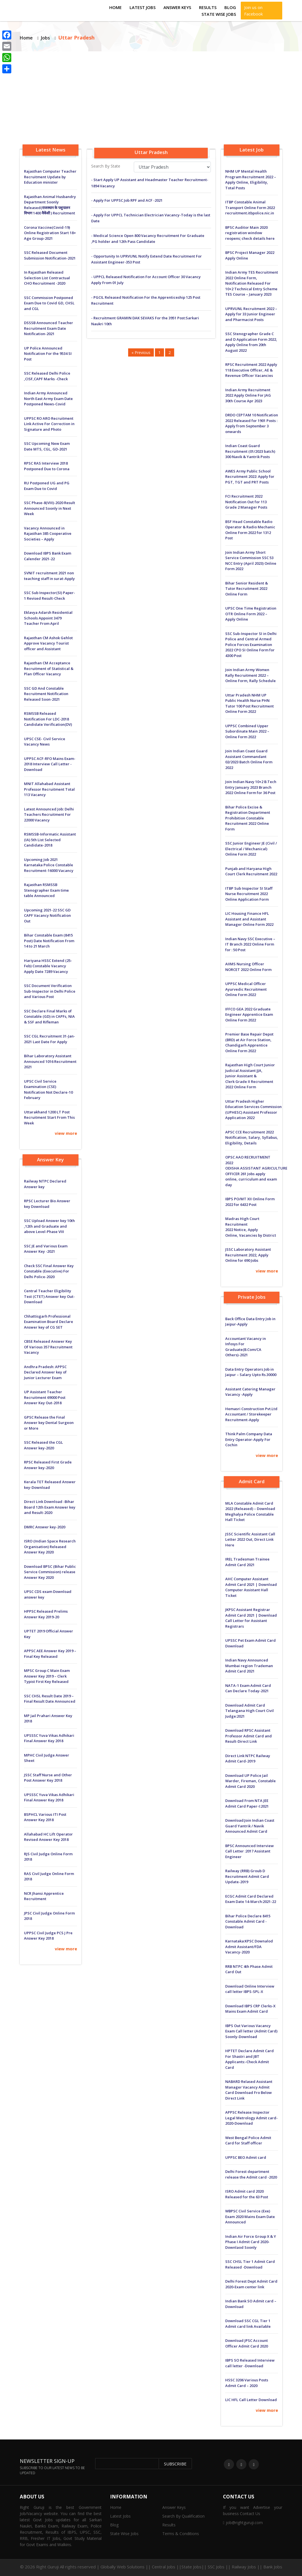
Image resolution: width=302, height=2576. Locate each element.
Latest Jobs (143, 7)
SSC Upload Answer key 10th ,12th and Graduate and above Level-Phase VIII (49, 1226)
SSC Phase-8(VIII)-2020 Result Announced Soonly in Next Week (49, 508)
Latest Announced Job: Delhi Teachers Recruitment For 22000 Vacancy (49, 814)
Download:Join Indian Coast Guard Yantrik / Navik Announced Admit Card (249, 1826)
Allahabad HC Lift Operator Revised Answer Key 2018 (48, 1837)
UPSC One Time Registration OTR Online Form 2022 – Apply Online (250, 614)
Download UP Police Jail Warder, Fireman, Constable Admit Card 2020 (250, 1781)
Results (207, 7)
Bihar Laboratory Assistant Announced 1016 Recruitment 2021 (50, 1061)
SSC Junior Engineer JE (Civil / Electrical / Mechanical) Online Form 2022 (251, 849)
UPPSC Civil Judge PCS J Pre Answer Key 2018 (48, 1935)
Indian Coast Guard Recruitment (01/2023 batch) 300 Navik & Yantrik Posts (250, 451)
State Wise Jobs (219, 14)
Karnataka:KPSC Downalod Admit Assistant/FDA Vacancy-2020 (249, 1946)
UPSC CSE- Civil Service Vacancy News (44, 741)
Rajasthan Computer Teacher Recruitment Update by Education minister (50, 177)
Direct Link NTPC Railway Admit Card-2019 (247, 1758)
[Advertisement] (151, 93)
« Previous (141, 352)
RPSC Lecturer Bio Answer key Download (47, 1203)
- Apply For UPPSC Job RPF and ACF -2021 (127, 200)
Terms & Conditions (180, 2533)
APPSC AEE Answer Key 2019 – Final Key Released (50, 1653)
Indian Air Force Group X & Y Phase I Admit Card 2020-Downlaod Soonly (250, 2242)
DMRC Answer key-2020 (44, 1526)
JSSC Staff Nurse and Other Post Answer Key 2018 (48, 1777)
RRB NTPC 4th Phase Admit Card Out (249, 1969)
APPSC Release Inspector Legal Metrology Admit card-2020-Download (251, 2118)
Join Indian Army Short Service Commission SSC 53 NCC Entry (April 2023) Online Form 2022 (250, 561)
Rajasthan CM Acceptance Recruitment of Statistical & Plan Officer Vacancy (48, 668)
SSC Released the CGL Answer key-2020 (43, 1445)
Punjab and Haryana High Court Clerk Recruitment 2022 (251, 871)
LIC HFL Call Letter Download (251, 2399)
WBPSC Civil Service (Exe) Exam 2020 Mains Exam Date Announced (250, 2216)
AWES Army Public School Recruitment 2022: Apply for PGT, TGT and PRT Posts (249, 477)
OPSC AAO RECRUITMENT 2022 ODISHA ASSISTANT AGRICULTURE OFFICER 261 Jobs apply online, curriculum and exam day (251, 1171)
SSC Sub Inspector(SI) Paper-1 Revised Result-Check (49, 595)
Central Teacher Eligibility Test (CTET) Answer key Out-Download (49, 1296)
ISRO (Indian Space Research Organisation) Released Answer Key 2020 (50, 1546)
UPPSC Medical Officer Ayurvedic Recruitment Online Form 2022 (246, 989)
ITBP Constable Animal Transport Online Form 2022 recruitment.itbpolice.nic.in (250, 207)
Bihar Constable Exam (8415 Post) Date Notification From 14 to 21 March (49, 941)
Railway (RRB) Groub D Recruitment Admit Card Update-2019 (247, 1876)
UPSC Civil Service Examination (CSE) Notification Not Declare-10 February (48, 1089)
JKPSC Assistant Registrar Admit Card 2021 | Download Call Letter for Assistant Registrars (251, 1618)
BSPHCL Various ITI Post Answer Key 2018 (45, 1817)
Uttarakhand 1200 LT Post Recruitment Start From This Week (49, 1117)
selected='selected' (172, 167)
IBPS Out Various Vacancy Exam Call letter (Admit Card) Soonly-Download (251, 2031)
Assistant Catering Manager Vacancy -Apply (250, 1391)
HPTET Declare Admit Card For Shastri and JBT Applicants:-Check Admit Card (249, 2059)
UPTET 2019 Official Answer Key (48, 1633)
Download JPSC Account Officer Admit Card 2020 (246, 2343)
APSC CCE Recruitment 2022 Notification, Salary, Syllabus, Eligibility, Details (251, 1137)
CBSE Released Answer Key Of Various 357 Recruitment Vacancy (48, 1347)
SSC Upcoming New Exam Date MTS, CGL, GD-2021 (47, 446)
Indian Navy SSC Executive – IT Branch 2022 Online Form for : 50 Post (250, 944)
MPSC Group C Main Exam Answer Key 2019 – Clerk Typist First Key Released (47, 1676)
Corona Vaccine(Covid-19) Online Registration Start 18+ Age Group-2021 (50, 233)
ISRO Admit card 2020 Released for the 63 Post (246, 2194)
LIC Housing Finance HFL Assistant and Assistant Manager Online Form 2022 (249, 919)
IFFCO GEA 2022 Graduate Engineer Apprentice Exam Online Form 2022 (249, 1014)
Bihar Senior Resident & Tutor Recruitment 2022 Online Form (246, 589)
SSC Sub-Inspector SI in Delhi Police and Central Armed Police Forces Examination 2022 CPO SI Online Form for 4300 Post (251, 644)
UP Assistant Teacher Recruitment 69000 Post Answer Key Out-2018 (44, 1397)
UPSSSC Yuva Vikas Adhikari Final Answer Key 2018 (49, 1738)
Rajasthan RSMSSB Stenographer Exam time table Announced (46, 890)
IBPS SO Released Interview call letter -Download (250, 2363)
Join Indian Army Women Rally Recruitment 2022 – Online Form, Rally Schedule (250, 675)
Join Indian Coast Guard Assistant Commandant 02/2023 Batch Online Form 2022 (248, 759)
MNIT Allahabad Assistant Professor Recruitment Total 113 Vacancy (49, 789)
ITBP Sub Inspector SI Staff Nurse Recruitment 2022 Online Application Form (248, 894)
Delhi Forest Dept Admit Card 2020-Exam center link (251, 2284)
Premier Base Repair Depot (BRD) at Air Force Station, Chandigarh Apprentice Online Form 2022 (249, 1042)
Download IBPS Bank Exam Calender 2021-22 (47, 556)
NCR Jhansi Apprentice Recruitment (44, 1896)
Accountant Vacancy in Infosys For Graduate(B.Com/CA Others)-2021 (245, 1347)
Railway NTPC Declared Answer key (45, 1184)
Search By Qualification (183, 2516)
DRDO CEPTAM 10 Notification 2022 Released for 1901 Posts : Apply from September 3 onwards (251, 423)
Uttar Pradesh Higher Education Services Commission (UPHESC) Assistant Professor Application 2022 (251, 1109)
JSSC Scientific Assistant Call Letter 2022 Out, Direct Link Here (250, 1539)
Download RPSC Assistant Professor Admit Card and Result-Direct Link (248, 1736)
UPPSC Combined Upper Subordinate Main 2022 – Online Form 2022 (247, 731)
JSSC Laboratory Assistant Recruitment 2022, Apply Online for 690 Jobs (248, 1255)
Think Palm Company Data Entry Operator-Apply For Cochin (248, 1439)
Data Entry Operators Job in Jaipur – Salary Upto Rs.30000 (250, 1372)
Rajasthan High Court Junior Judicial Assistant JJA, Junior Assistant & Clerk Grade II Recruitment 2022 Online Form (250, 1075)
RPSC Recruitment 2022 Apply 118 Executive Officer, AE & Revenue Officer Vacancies (251, 370)
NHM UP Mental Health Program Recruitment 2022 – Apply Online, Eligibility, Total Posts (250, 179)
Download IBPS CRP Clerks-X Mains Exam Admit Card (250, 2008)
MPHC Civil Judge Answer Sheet (46, 1758)
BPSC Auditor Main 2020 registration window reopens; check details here (250, 233)
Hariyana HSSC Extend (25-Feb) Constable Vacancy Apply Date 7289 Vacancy (48, 966)
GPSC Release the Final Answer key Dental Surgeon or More (49, 1423)
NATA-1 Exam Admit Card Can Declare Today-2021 (248, 1688)
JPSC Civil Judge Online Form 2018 (49, 1916)
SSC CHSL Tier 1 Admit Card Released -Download (250, 2264)
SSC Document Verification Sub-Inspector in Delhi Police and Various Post (49, 991)
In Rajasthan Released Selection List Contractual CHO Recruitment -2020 (47, 278)
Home (115, 7)
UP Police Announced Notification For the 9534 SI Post (48, 354)
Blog (230, 7)
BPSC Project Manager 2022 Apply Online (249, 255)
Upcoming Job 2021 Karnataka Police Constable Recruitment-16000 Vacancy (48, 865)
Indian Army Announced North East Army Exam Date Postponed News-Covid (48, 398)
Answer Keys (177, 7)
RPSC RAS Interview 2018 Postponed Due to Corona (46, 466)
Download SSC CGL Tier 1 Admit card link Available (248, 2323)
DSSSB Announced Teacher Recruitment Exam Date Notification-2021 (48, 328)
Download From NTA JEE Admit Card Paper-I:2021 (247, 1803)
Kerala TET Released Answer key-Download (50, 1484)
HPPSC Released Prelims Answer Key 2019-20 (46, 1614)
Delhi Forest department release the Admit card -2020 (251, 2174)
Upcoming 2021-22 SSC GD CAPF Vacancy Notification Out (47, 915)
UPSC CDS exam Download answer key (47, 1594)
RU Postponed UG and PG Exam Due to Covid (46, 485)
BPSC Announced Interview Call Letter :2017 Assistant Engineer (249, 1851)
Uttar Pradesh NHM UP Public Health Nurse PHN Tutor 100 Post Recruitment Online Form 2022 (249, 703)
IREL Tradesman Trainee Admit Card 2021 (247, 1562)
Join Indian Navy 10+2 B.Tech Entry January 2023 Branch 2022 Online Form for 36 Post (250, 787)
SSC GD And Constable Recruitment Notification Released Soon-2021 (46, 694)
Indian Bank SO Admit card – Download (250, 2303)
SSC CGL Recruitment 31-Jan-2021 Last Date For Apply (49, 1039)
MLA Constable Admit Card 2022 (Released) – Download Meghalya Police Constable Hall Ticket (250, 1511)
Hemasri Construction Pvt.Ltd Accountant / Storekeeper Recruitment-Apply (251, 1414)
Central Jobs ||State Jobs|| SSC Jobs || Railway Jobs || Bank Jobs (217, 2567)
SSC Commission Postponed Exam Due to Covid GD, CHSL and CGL (49, 303)
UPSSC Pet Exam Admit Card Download (250, 1643)
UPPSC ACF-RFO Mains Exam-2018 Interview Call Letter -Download (49, 764)
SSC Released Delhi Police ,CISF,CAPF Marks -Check (47, 376)
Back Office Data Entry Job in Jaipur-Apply (250, 1321)
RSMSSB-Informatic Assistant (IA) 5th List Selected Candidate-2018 (50, 840)
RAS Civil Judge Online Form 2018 (49, 1876)
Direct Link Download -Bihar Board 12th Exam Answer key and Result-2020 (49, 1507)
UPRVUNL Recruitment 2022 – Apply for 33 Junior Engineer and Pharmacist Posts (251, 314)
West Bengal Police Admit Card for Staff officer (248, 2140)
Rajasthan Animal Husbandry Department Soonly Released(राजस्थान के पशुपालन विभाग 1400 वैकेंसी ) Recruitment (50, 205)
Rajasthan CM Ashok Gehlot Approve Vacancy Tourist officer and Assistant (48, 643)
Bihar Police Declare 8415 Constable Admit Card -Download (247, 1921)
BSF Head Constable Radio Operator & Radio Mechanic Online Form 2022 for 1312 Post (250, 530)
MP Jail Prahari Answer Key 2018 (48, 1718)
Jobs (45, 38)
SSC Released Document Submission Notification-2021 (50, 255)
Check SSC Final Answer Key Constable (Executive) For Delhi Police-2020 (49, 1271)
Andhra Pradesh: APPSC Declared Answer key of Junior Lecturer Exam (45, 1372)
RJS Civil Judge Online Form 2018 (48, 1856)
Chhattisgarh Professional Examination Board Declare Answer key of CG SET (48, 1322)
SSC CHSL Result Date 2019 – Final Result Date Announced (49, 1698)
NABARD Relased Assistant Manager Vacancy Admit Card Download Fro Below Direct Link (248, 2090)
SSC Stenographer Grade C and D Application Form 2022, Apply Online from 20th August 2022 (251, 342)
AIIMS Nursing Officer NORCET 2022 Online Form (248, 966)
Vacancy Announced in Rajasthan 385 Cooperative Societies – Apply (47, 534)
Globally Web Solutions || (125, 2567)
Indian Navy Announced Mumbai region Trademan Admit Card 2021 (249, 1666)
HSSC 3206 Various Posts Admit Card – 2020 (246, 2382)
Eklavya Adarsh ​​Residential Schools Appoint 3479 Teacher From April (48, 618)
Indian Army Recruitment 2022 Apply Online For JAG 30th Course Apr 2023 (248, 395)
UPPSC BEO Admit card (245, 2157)
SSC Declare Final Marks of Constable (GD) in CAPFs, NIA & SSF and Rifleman (49, 1016)
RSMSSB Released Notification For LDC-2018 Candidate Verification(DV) (48, 719)
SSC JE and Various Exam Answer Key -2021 (45, 1248)
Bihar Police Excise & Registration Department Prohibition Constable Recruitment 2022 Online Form (247, 818)
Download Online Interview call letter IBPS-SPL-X (249, 1989)
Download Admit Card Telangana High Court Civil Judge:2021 (249, 1711)
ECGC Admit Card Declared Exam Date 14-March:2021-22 (250, 1899)
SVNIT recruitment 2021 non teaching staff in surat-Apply (49, 575)
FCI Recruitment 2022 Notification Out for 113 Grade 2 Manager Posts (246, 502)
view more (66, 1133)
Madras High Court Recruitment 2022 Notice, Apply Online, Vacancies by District (250, 1227)
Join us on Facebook (253, 11)
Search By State (105, 166)
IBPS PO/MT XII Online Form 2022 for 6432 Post (250, 1201)
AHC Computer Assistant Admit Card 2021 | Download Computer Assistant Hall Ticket (251, 1587)
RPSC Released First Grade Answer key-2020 (48, 1465)
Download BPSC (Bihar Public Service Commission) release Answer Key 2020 (50, 1572)
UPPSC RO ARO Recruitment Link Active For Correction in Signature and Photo (49, 424)
